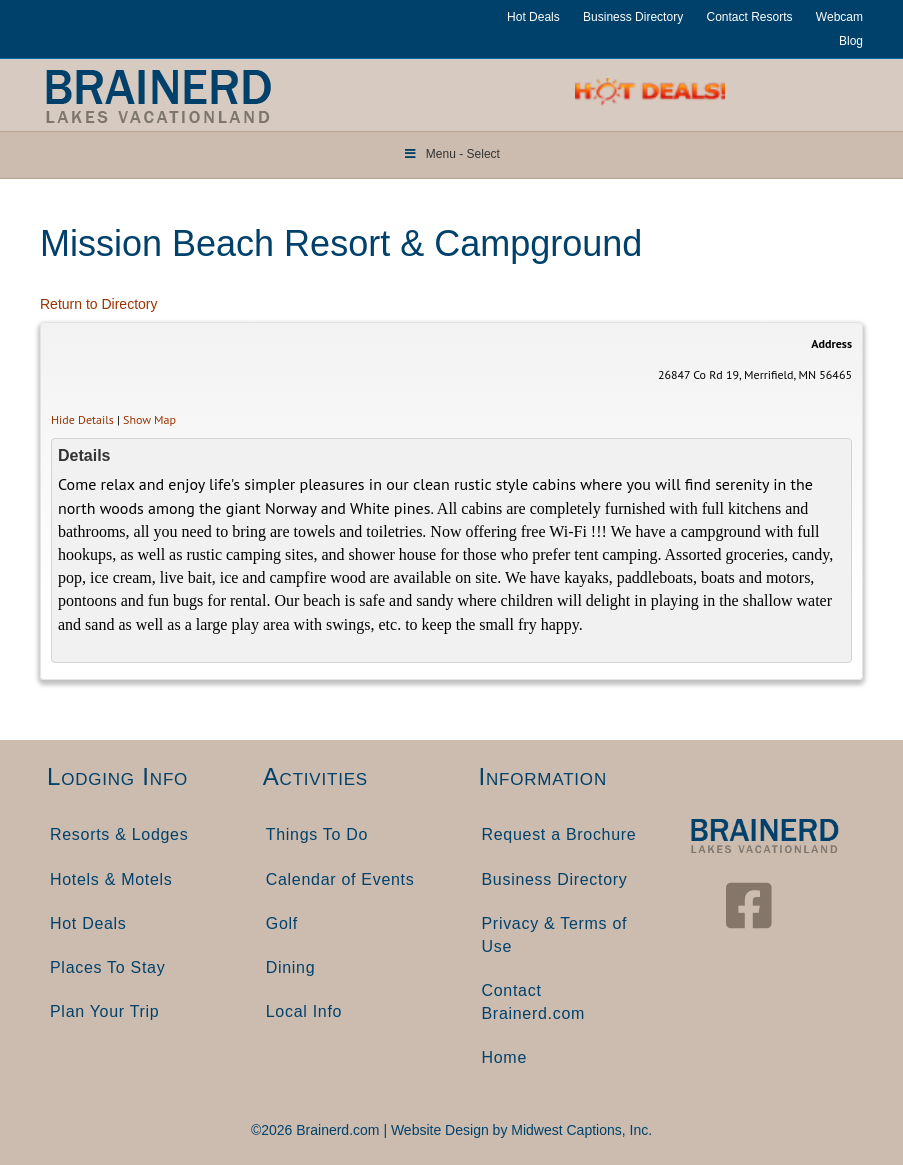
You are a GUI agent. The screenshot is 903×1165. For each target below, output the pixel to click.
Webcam (839, 17)
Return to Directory (98, 304)
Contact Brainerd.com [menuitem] (534, 1002)
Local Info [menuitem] (304, 1011)
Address (831, 343)
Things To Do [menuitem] (317, 834)
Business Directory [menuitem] (555, 879)
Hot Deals (533, 17)
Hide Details (82, 419)
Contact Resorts (749, 17)
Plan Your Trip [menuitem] (104, 1011)
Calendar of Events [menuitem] (340, 879)
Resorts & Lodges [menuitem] (119, 834)
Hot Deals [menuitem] (88, 923)
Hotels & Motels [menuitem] (111, 879)
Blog (851, 41)
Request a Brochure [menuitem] (559, 834)
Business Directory (633, 17)
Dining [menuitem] (291, 967)
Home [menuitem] (504, 1057)
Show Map (149, 419)
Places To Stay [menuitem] (107, 967)
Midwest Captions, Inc (579, 1130)
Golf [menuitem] (282, 923)
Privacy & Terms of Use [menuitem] (555, 935)
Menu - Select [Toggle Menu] (451, 154)
